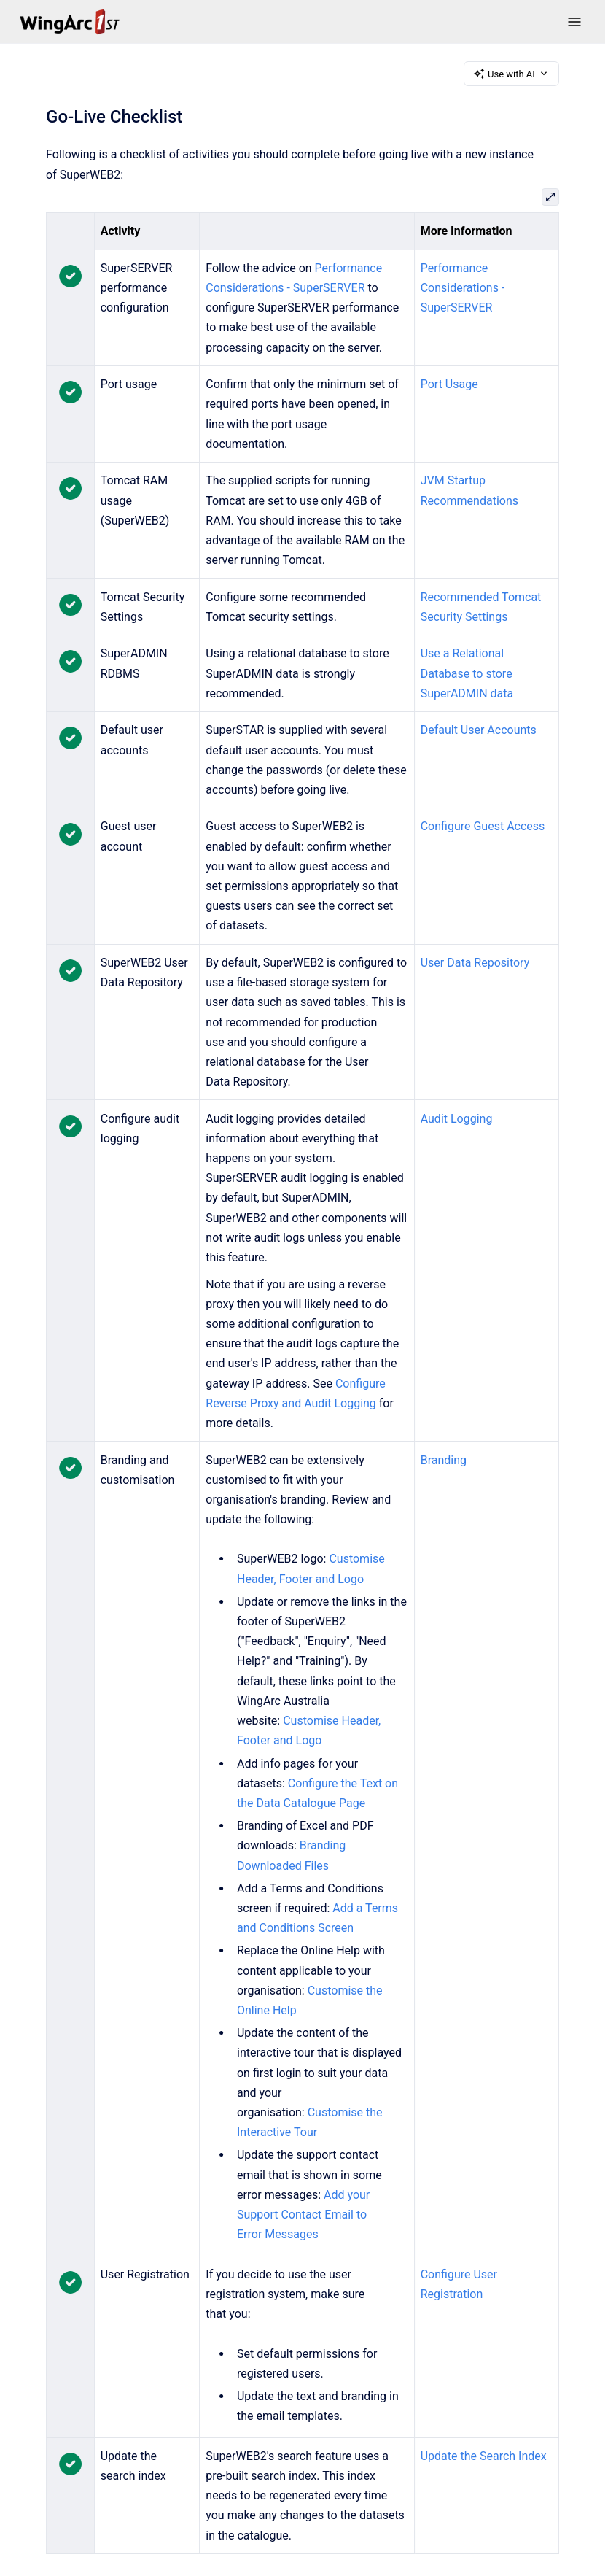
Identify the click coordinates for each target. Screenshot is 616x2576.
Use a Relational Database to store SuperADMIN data (467, 673)
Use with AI (511, 74)
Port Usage (449, 384)
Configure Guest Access (483, 826)
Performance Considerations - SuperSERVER (463, 287)
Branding (444, 1460)
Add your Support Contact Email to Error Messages (303, 2214)
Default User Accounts (479, 730)
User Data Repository (475, 963)
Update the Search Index (484, 2456)
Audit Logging (457, 1119)
